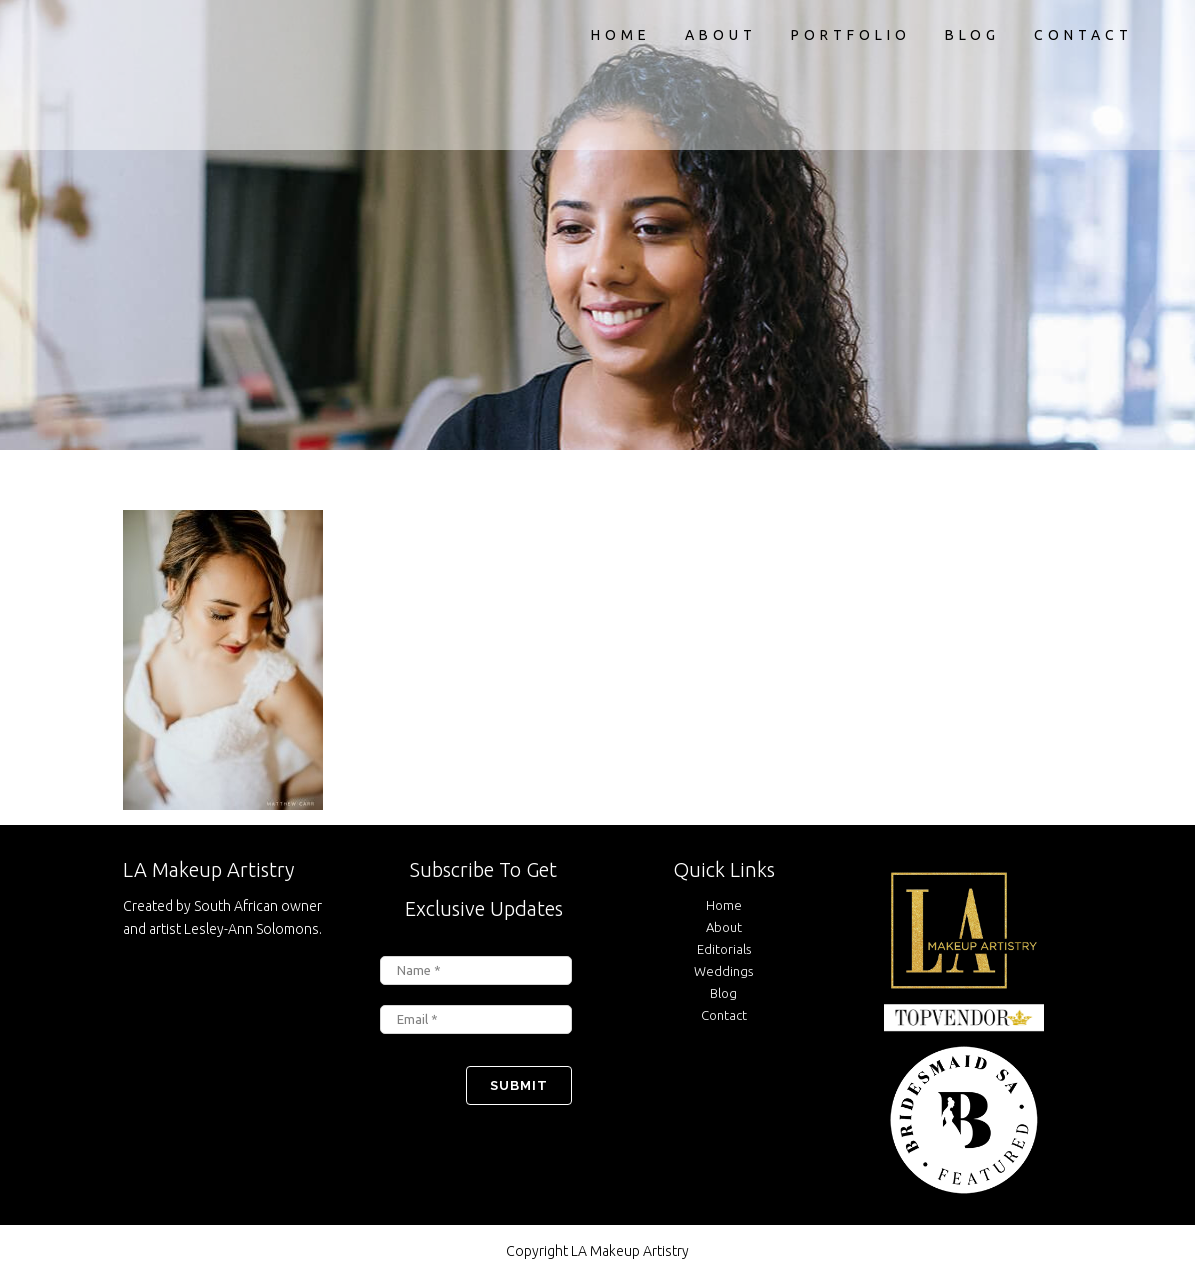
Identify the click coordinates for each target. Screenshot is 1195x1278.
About (724, 927)
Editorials (724, 949)
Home (724, 905)
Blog (723, 993)
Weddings (723, 971)
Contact (724, 1015)
